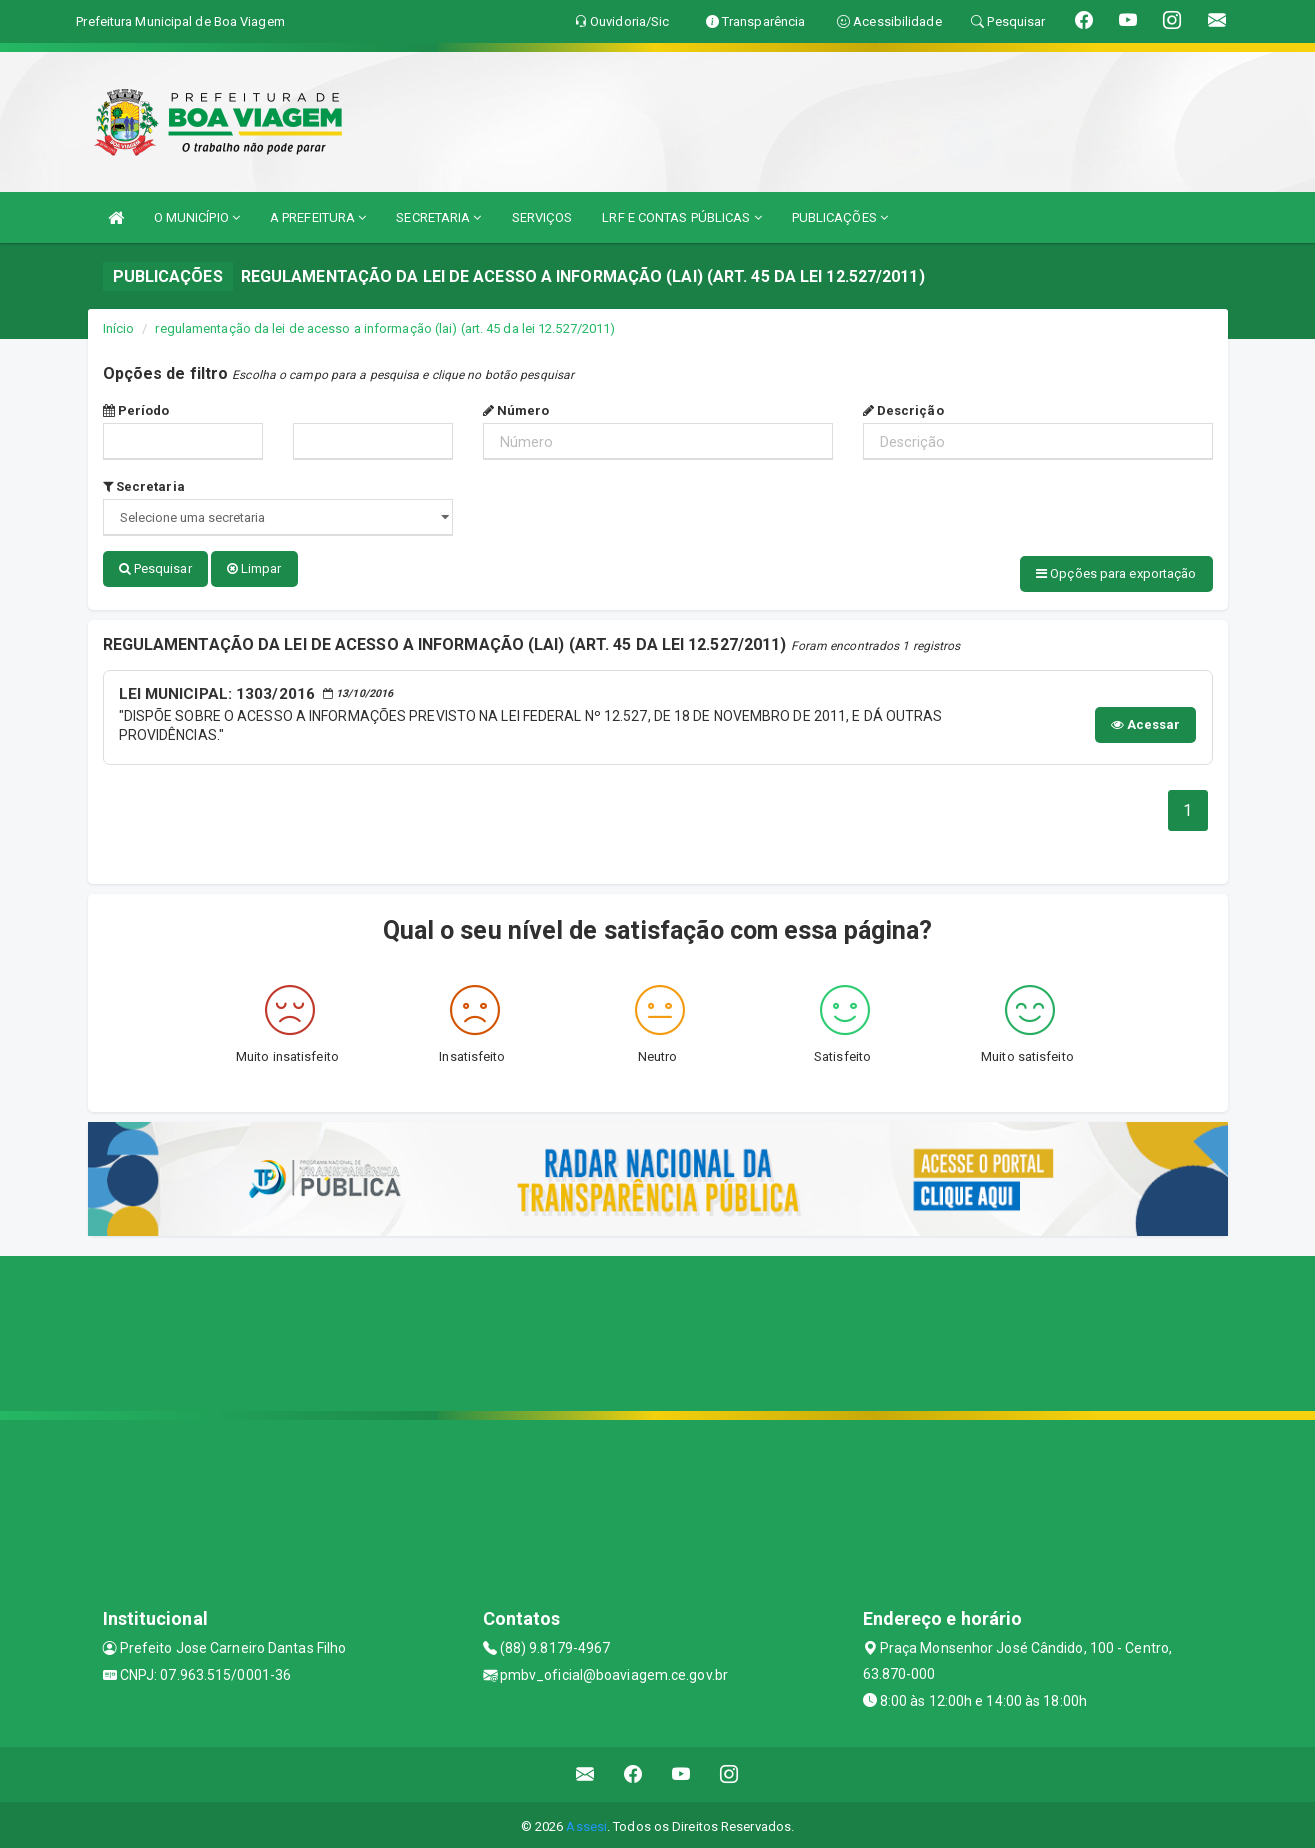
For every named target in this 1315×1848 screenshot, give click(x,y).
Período (136, 410)
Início (119, 328)
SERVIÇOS (542, 217)
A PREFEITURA (318, 217)
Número (516, 410)
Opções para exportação (1116, 573)
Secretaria (144, 486)
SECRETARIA (438, 217)
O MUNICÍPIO (197, 217)
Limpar (254, 568)
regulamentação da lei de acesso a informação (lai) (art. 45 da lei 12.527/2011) (385, 328)
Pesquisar (155, 568)
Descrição (903, 410)
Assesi (586, 1822)
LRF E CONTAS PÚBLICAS (681, 217)
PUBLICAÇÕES (840, 217)
